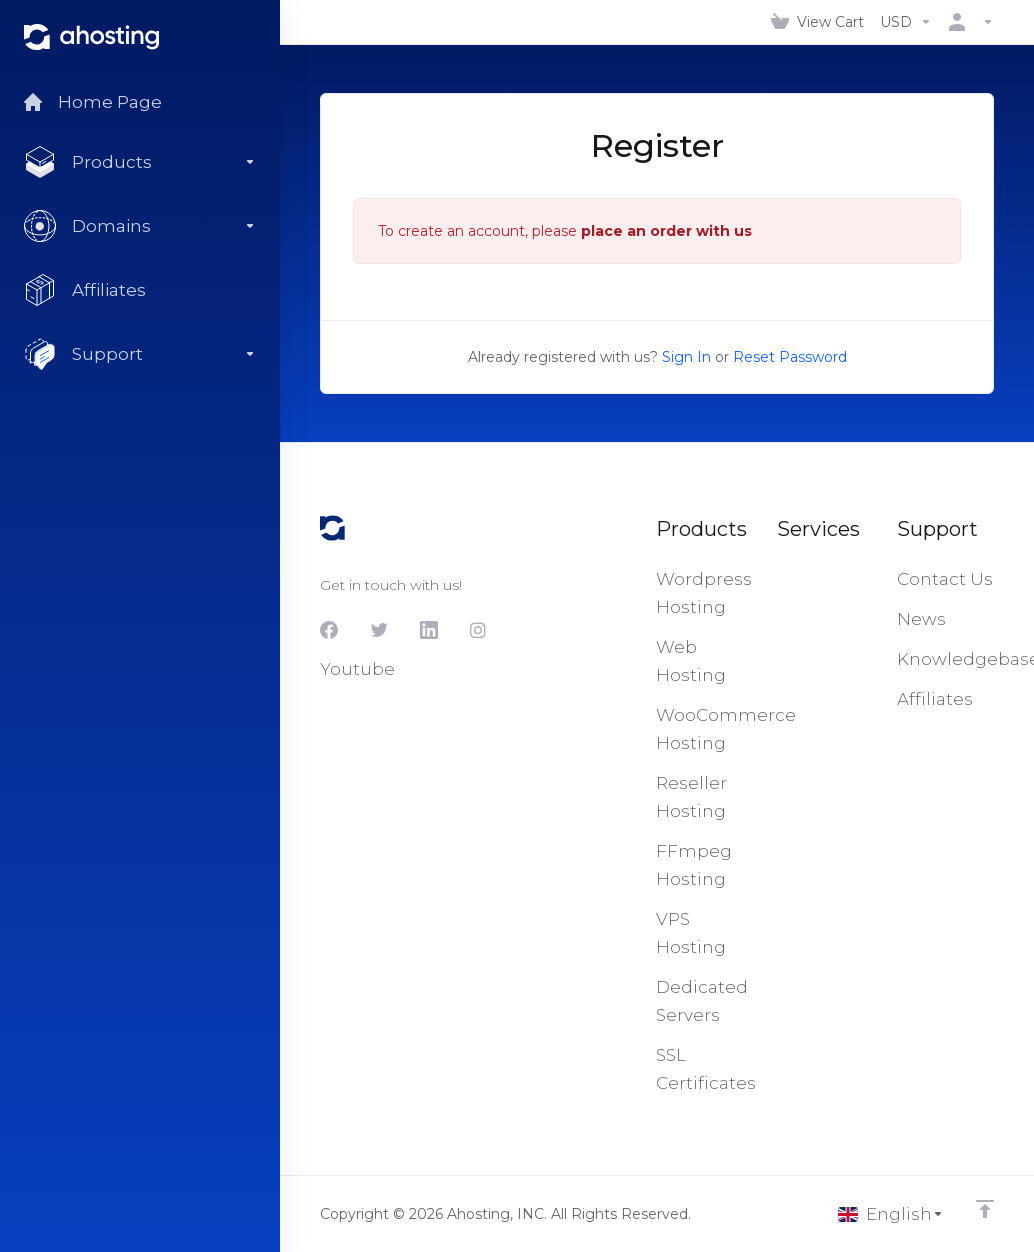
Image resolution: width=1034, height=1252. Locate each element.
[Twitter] (379, 630)
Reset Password (790, 357)
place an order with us (666, 231)
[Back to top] (985, 1209)
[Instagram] (479, 630)
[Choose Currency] (906, 22)
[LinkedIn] (429, 630)
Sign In (686, 357)
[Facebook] (329, 630)
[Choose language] (891, 1214)
